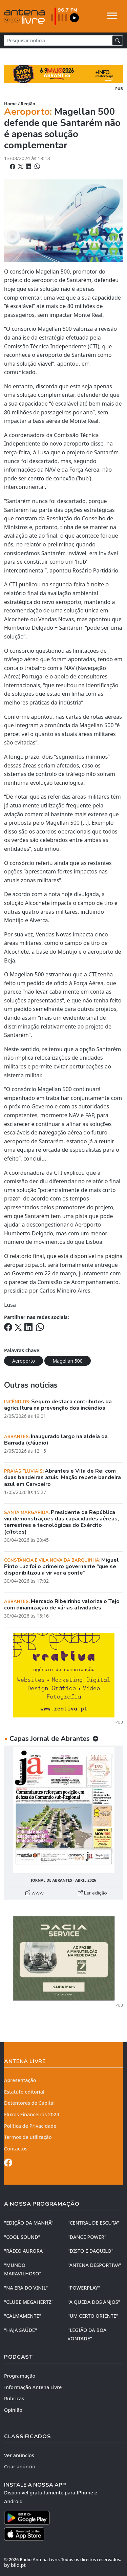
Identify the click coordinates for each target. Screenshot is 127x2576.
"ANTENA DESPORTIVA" (94, 2265)
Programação (19, 2376)
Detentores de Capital (29, 2103)
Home (10, 104)
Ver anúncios (19, 2455)
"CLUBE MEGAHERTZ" (29, 2302)
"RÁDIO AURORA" (24, 2251)
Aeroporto (23, 1361)
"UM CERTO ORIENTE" (93, 2316)
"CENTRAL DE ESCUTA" (93, 2223)
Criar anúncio (19, 2466)
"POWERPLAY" (84, 2288)
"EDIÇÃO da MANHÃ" (29, 2223)
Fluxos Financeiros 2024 (31, 2114)
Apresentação (20, 2080)
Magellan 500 (67, 1361)
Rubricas (14, 2398)
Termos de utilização (28, 2137)
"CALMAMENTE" (22, 2316)
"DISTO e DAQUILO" (91, 2251)
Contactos (15, 2148)
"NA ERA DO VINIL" (26, 2288)
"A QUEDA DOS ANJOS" (94, 2302)
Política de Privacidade (30, 2126)
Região (28, 104)
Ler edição (92, 1892)
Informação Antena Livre (33, 2387)
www (34, 1892)
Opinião (13, 2410)
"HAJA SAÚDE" (20, 2330)
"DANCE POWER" (87, 2237)
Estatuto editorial (24, 2091)
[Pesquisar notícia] (58, 40)
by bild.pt (15, 2565)
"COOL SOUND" (22, 2237)
